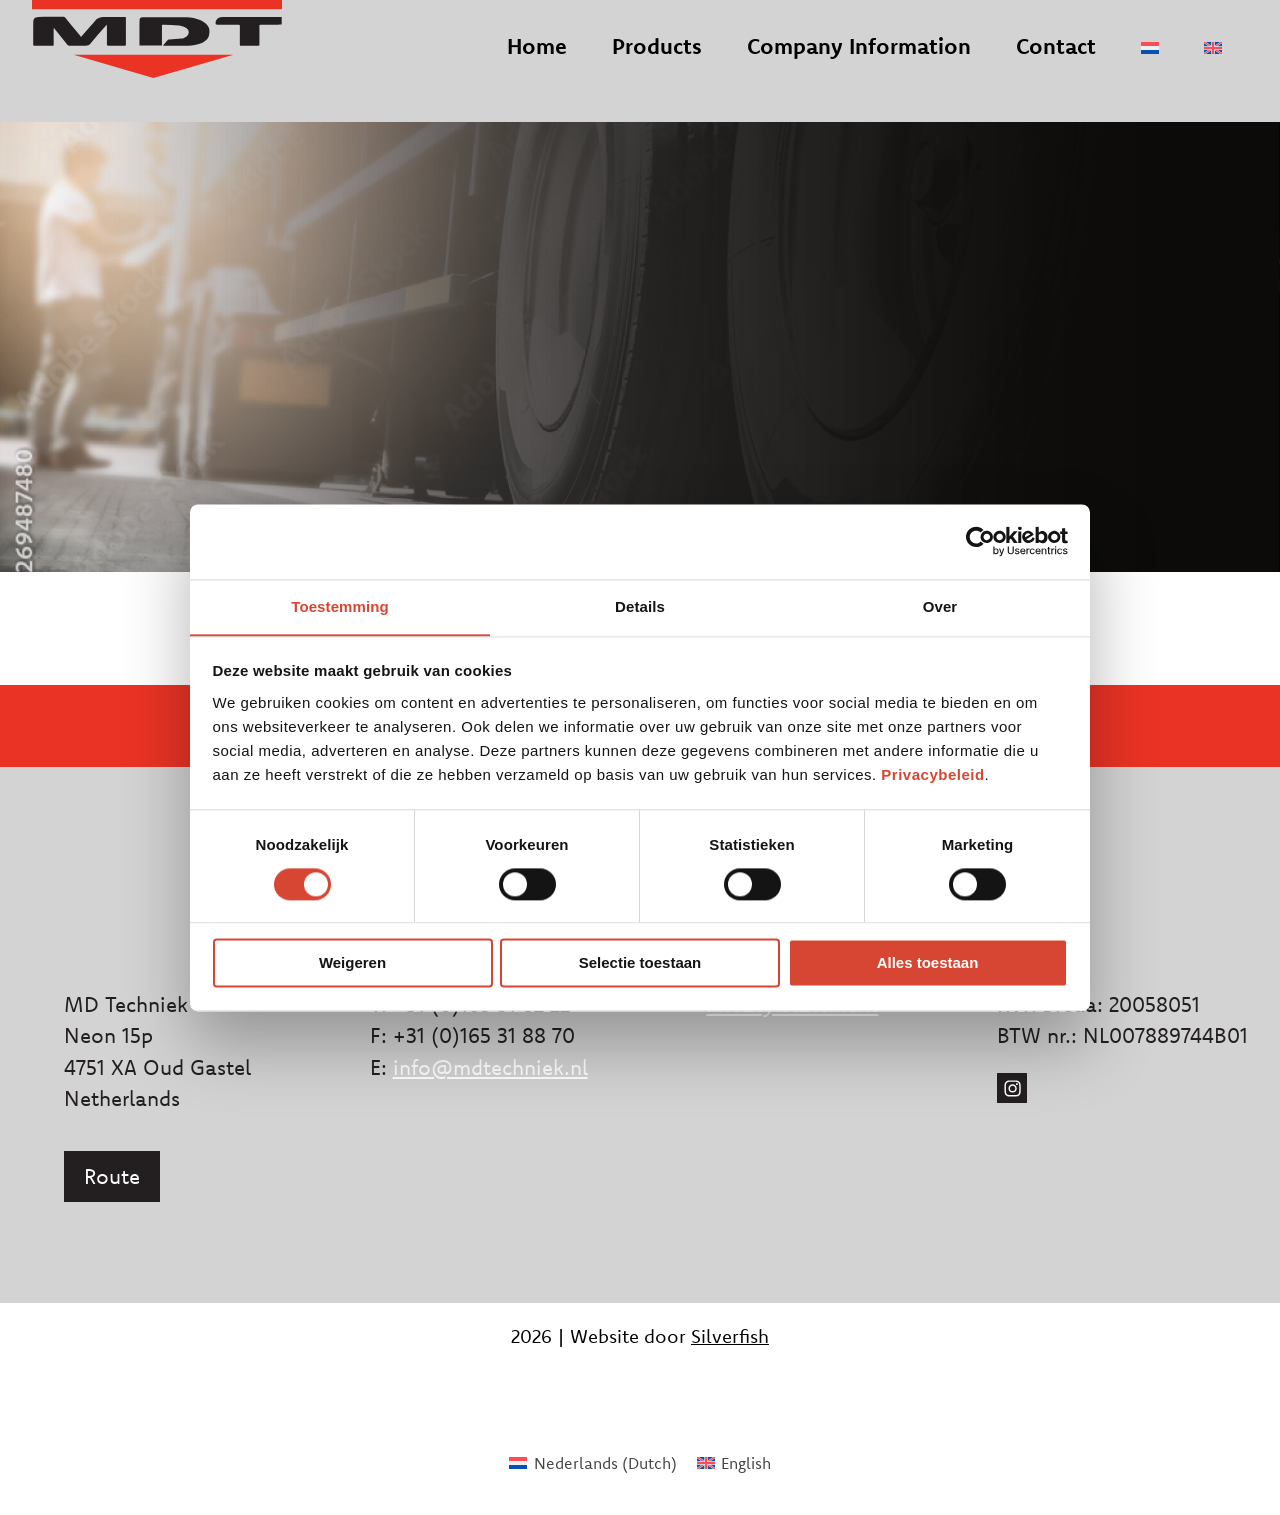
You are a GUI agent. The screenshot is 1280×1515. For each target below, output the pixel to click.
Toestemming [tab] (340, 605)
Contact (1056, 66)
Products (657, 66)
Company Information (859, 66)
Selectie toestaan (640, 963)
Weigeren (352, 963)
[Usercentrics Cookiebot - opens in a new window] (980, 541)
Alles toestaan (928, 963)
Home (537, 66)
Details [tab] (640, 605)
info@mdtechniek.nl (490, 1067)
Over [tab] (940, 605)
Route (112, 1176)
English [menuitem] (746, 1463)
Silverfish (730, 1336)
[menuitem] (1150, 68)
